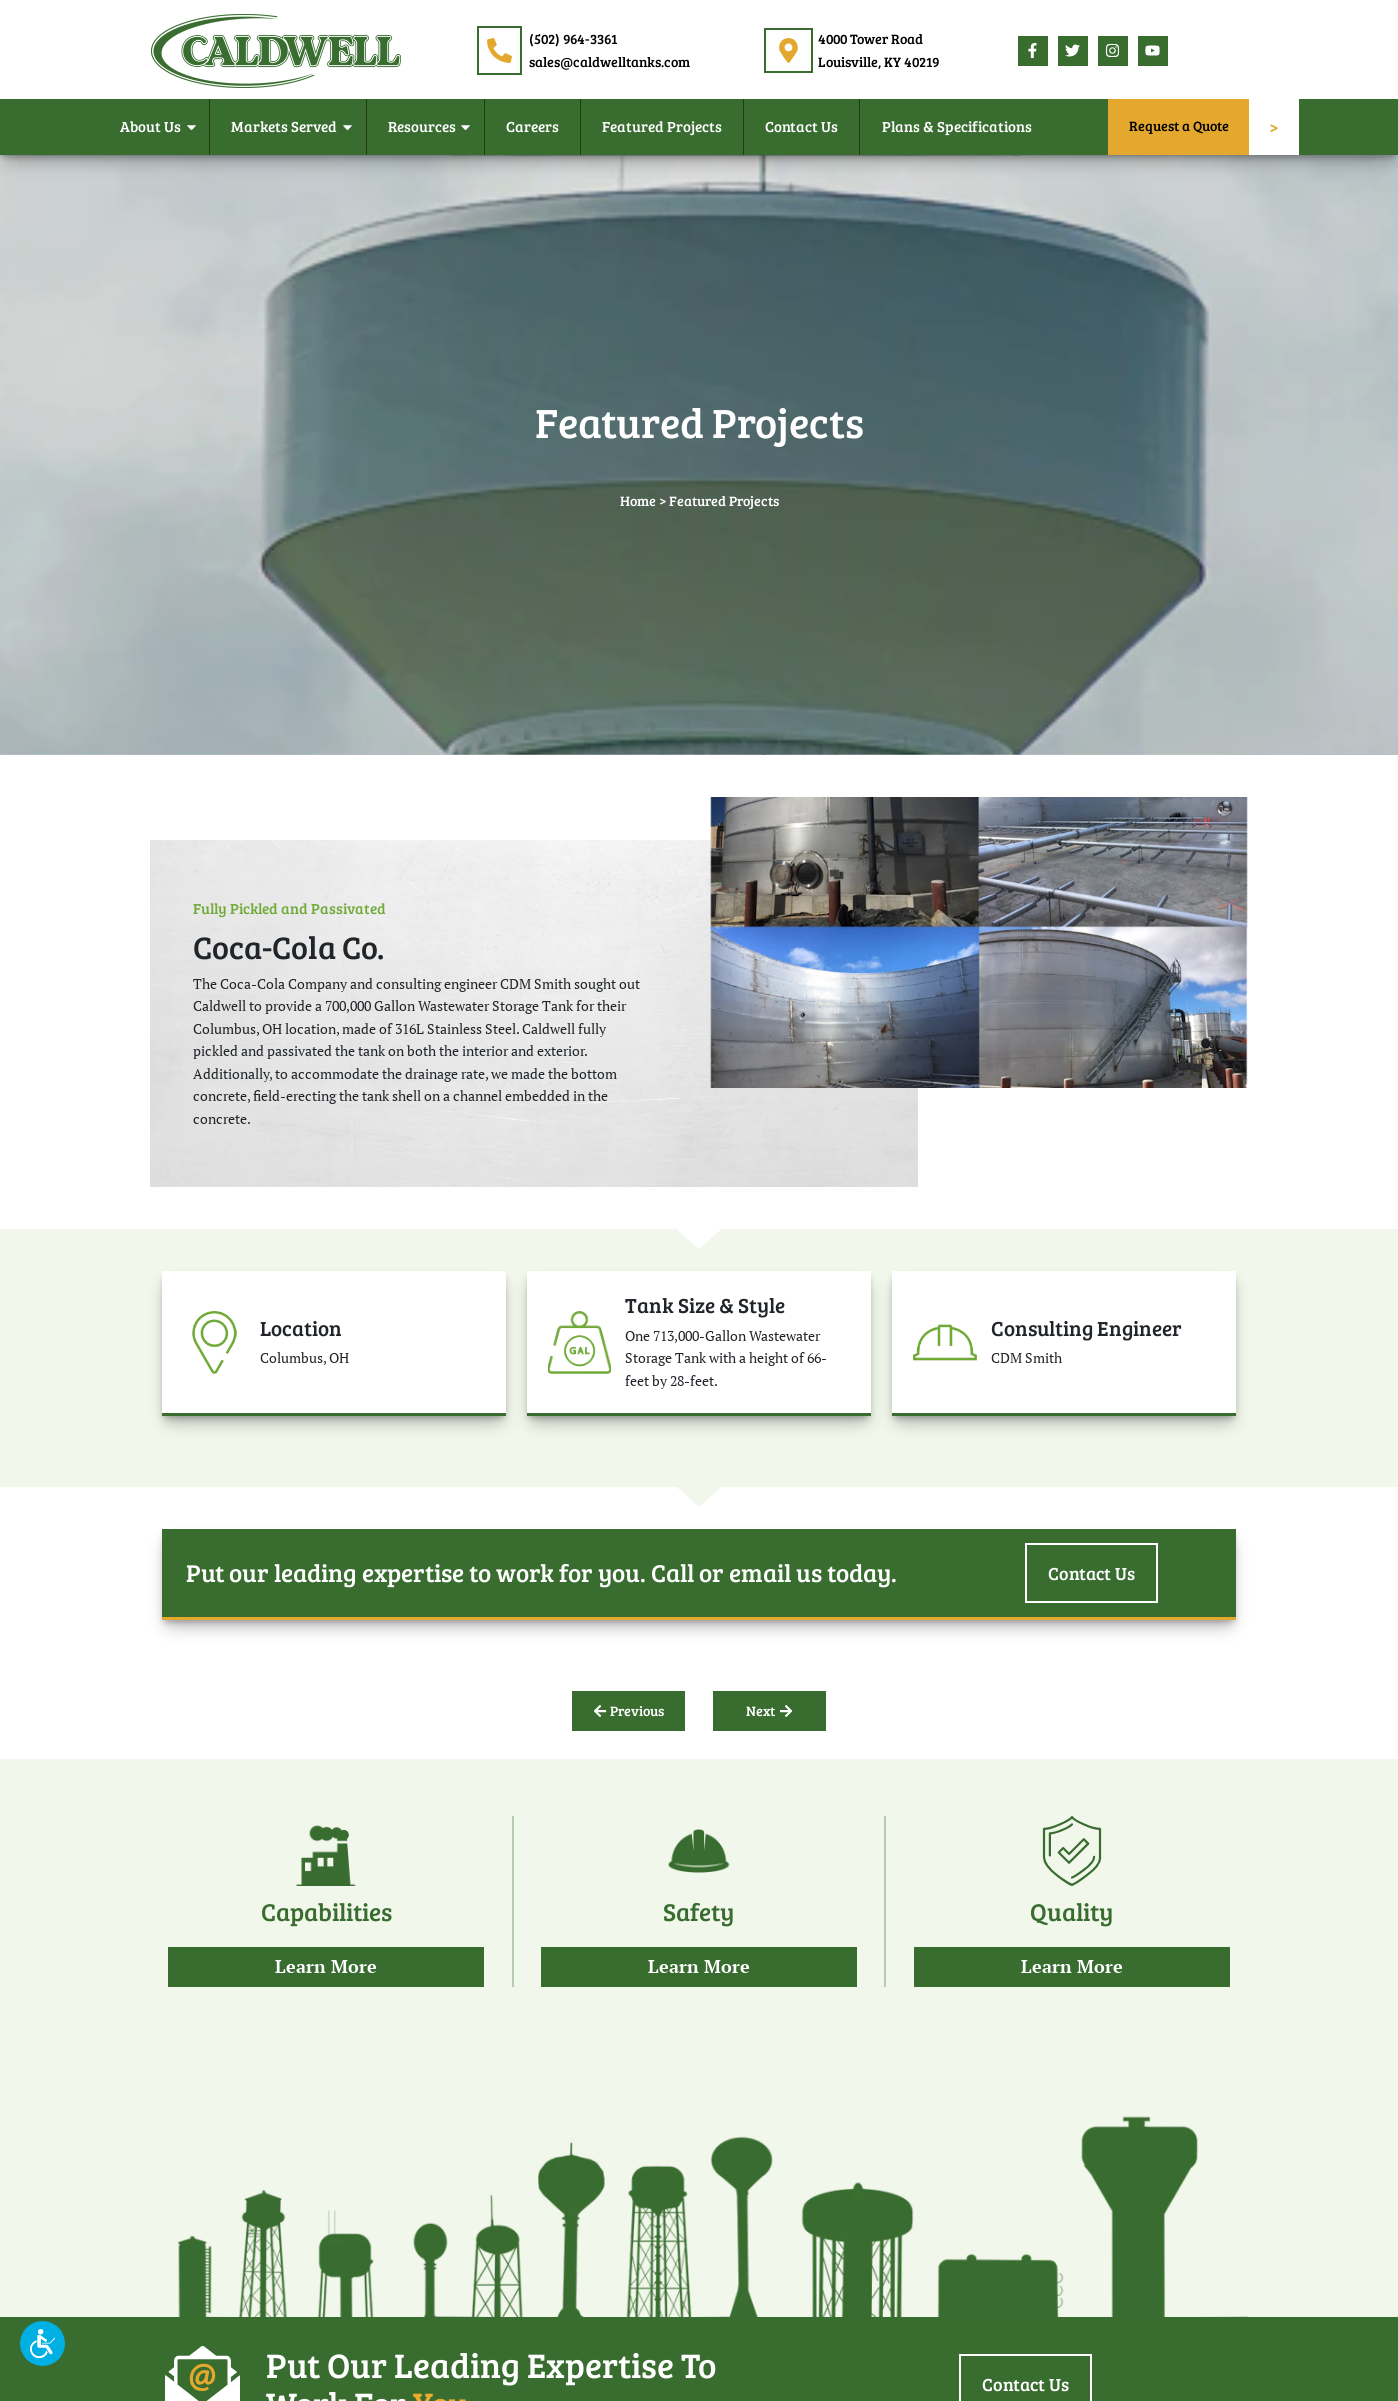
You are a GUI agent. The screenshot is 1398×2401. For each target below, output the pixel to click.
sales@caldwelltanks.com (609, 61)
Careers (532, 125)
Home (638, 500)
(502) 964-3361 (573, 38)
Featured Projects (662, 125)
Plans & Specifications (957, 125)
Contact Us (801, 125)
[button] (42, 2343)
